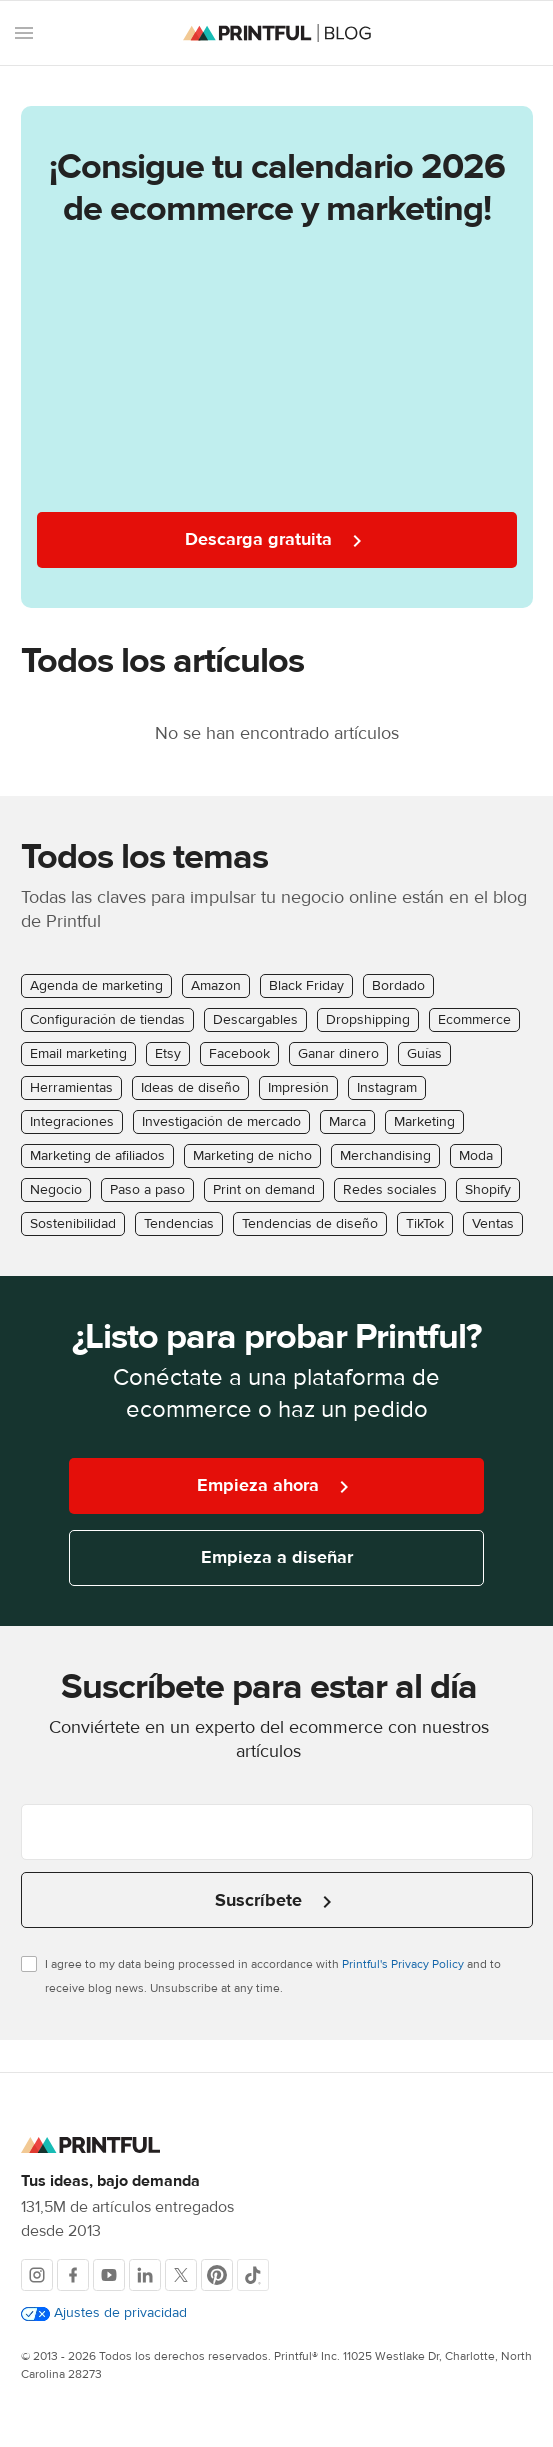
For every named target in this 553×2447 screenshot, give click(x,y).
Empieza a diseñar (277, 1557)
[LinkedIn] (145, 2275)
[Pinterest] (217, 2275)
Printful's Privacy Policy (403, 1964)
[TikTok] (253, 2275)
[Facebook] (73, 2275)
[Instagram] (37, 2275)
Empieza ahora (276, 1486)
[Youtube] (109, 2275)
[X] (181, 2275)
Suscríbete (277, 1901)
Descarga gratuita (277, 540)
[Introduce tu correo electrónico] (277, 1832)
